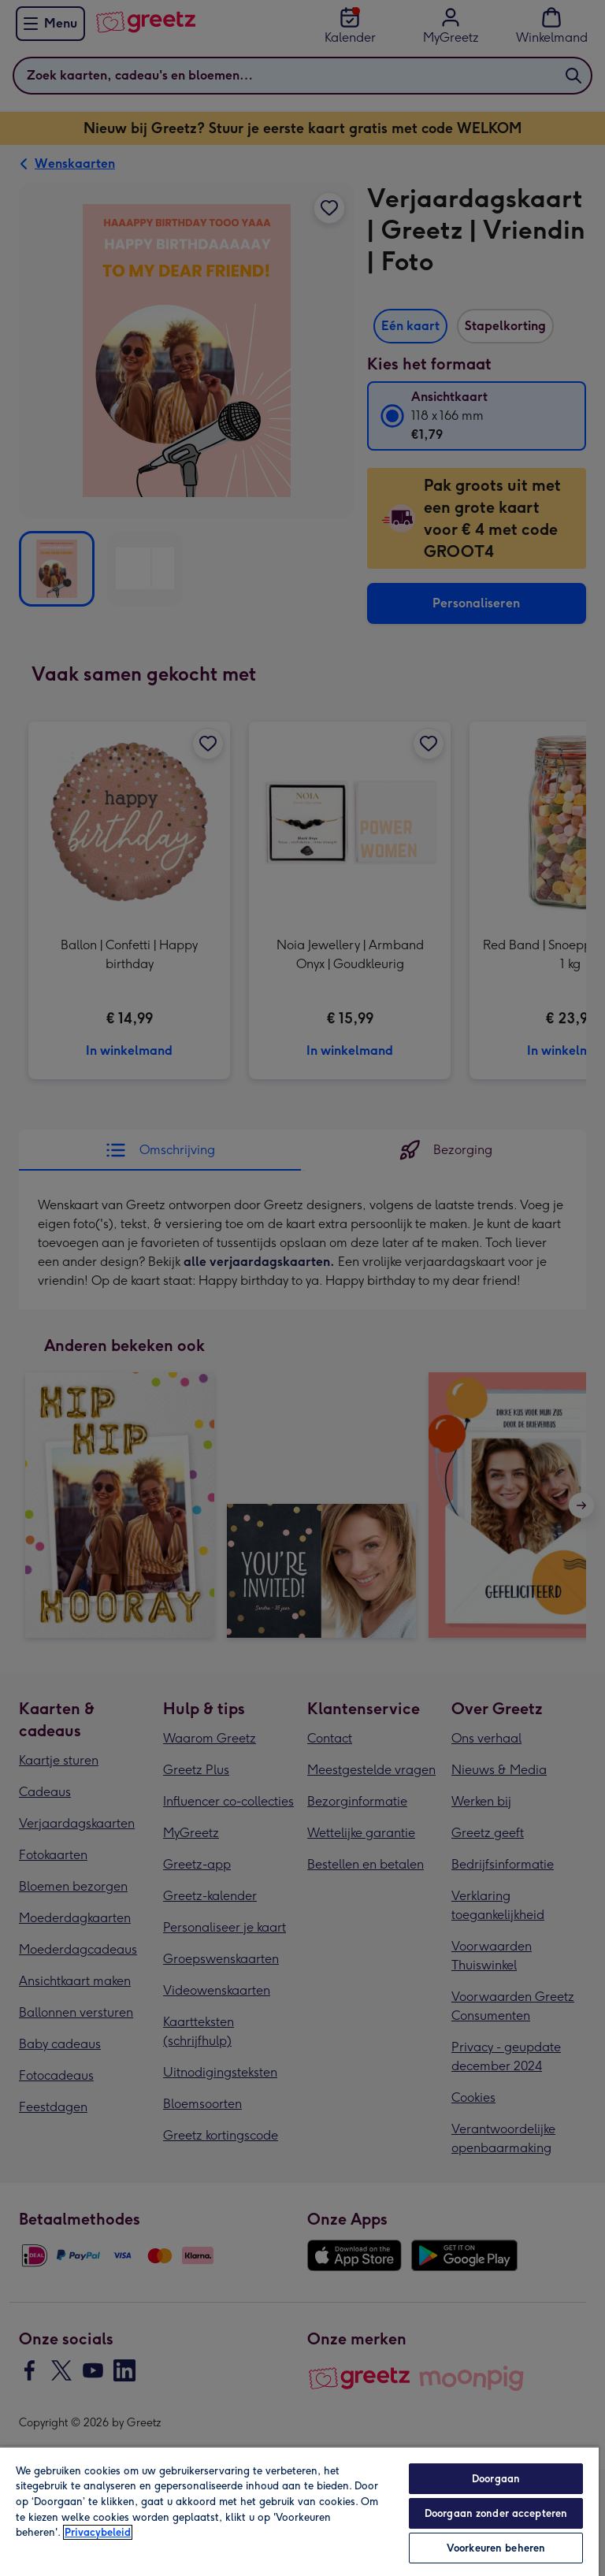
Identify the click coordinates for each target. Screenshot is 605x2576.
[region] (299, 2511)
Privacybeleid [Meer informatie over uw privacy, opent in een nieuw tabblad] (98, 2532)
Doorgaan (496, 2479)
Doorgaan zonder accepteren (496, 2513)
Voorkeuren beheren (496, 2548)
